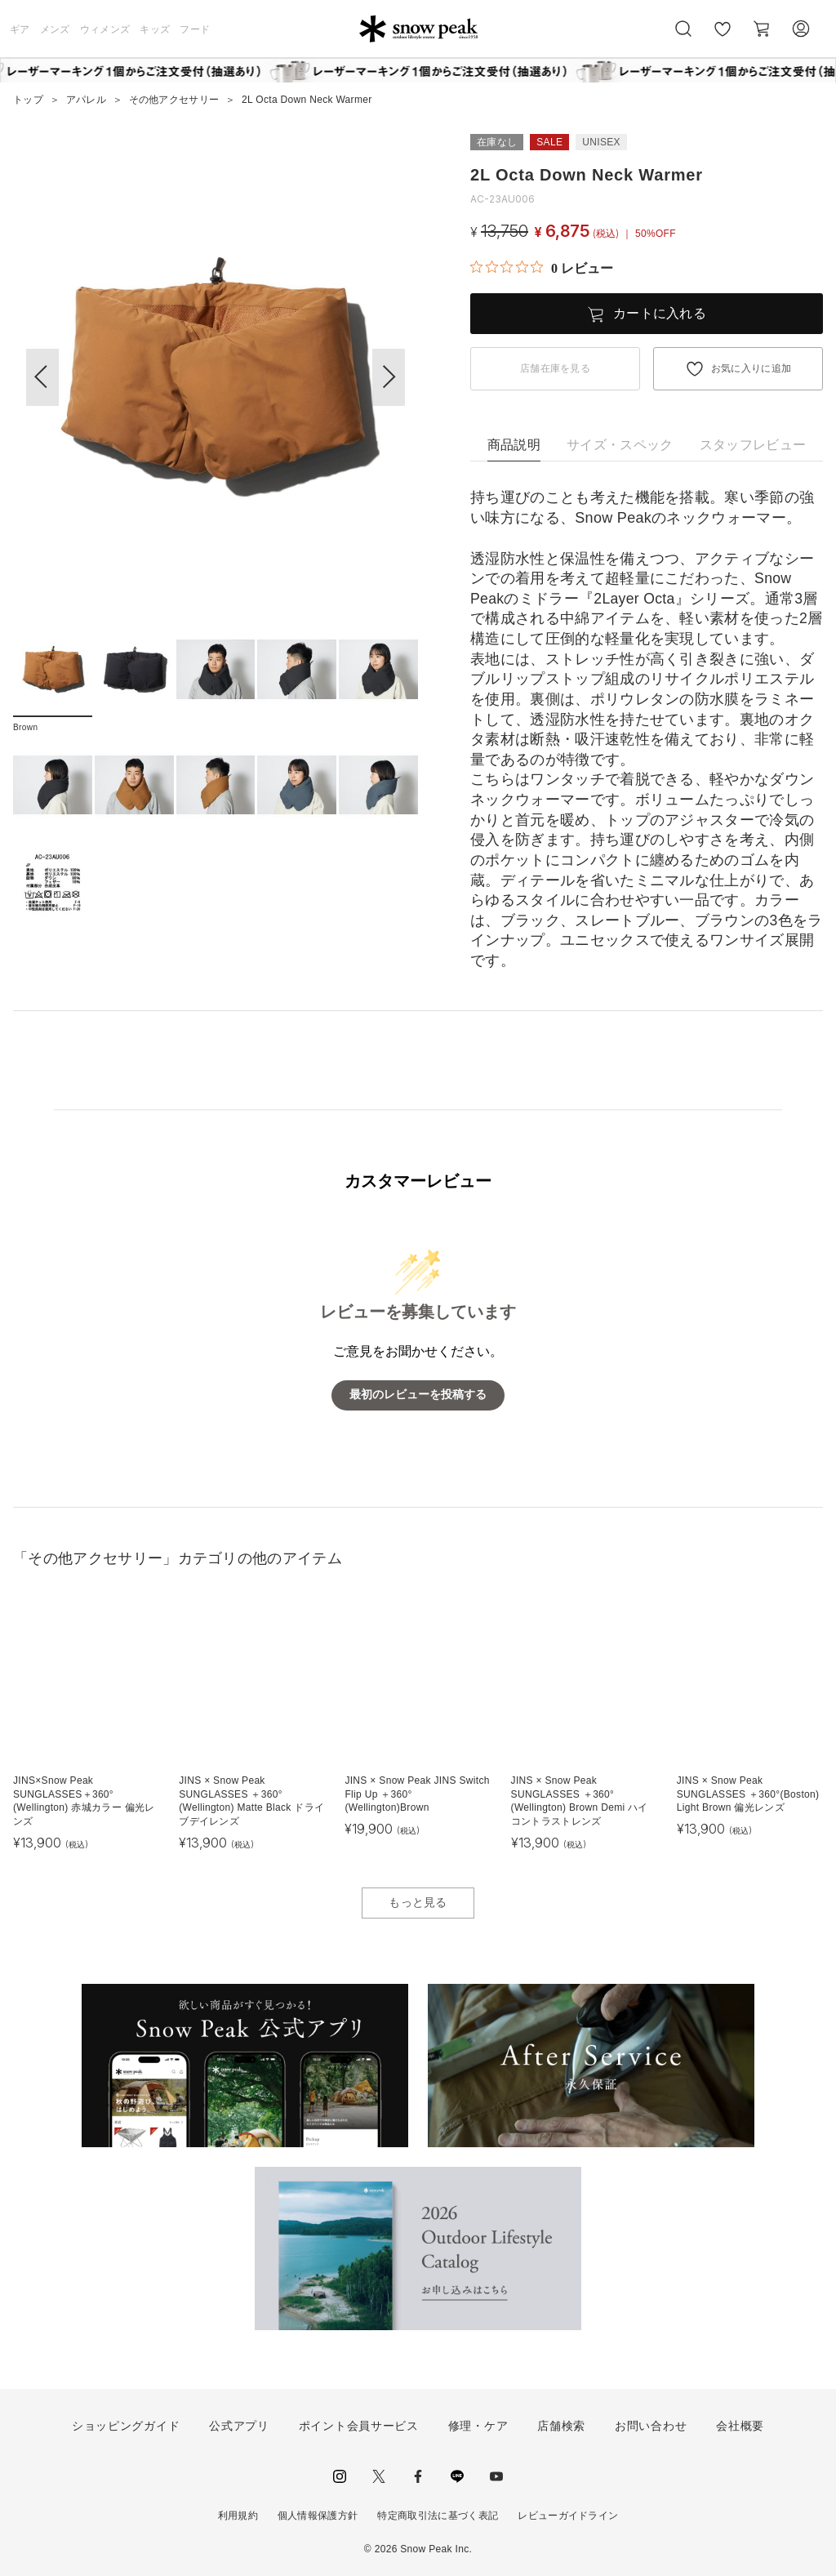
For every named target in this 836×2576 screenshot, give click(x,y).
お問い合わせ (651, 2425)
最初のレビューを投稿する (418, 1394)
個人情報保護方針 (318, 2515)
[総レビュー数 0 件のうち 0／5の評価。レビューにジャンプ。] (541, 268)
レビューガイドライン (568, 2515)
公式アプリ (239, 2425)
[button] (388, 377)
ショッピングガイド (126, 2425)
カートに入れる (659, 313)
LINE (457, 2476)
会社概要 (740, 2425)
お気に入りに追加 (751, 368)
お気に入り (722, 37)
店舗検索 (561, 2425)
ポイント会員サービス (359, 2425)
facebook (418, 2476)
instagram (340, 2476)
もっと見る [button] (418, 1902)
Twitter (379, 2476)
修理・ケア (478, 2425)
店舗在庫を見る (555, 368)
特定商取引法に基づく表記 (437, 2515)
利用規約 (238, 2515)
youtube (496, 2476)
